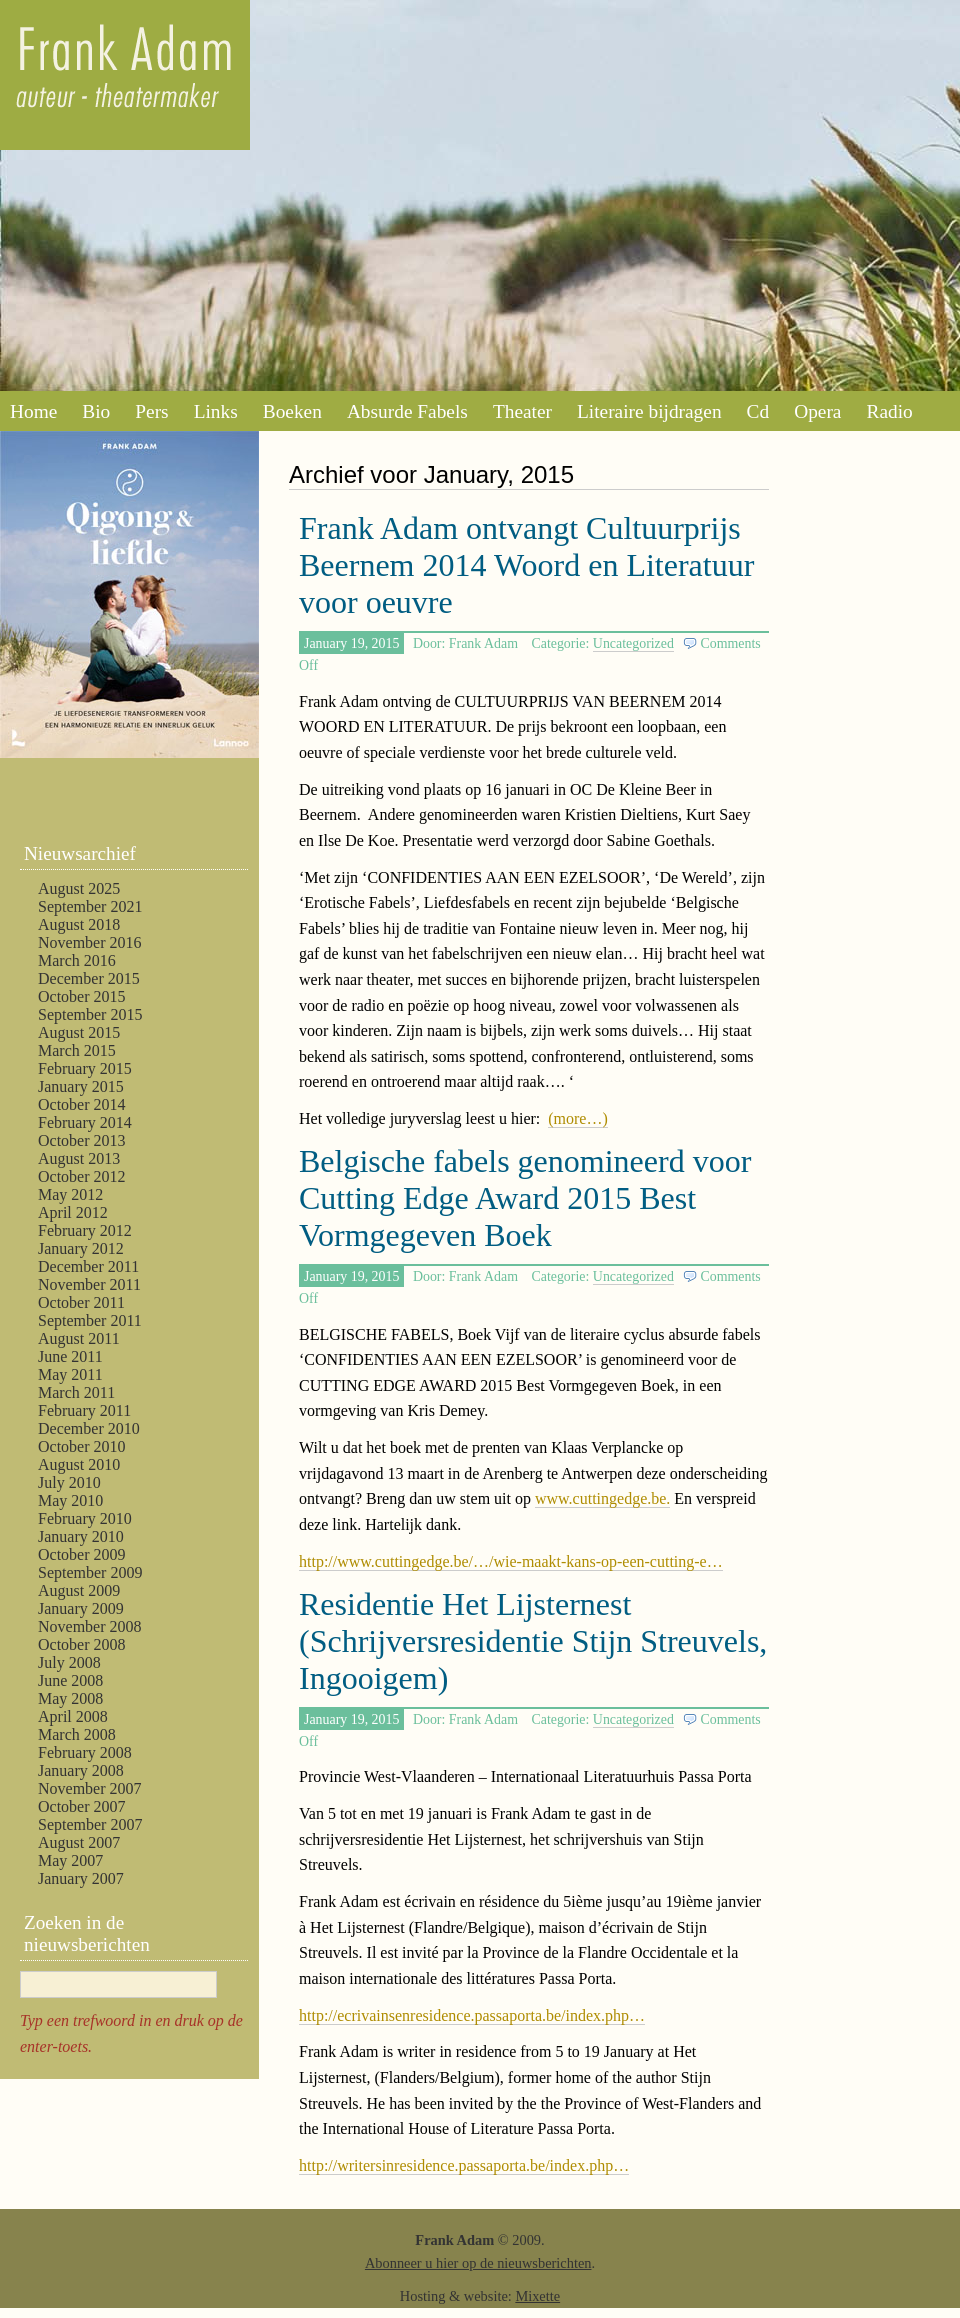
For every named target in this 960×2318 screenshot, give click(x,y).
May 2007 (70, 1860)
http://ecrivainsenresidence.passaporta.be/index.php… (472, 2015)
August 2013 (79, 1158)
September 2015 (90, 1014)
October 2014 (82, 1104)
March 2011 (76, 1392)
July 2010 (69, 1482)
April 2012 (73, 1212)
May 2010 (70, 1500)
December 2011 (88, 1266)
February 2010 (85, 1518)
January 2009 (81, 1608)
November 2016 (90, 942)
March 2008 (77, 1734)
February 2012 (85, 1230)
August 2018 (79, 924)
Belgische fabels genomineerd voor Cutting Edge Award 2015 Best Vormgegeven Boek (525, 1198)
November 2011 (89, 1284)
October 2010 (82, 1446)
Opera (817, 411)
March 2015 (77, 1050)
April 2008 (73, 1716)
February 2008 (85, 1752)
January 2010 (81, 1536)
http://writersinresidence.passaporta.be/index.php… (464, 2165)
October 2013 (82, 1140)
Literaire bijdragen (649, 411)
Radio (889, 411)
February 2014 (85, 1122)
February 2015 (85, 1068)
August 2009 (79, 1590)
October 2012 (82, 1176)
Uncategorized (633, 643)
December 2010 (89, 1428)
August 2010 (79, 1464)
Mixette (537, 2296)
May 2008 (70, 1698)
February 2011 (84, 1410)
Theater (522, 411)
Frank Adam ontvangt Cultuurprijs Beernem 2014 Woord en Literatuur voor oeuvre (526, 565)
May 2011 (70, 1374)
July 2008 (69, 1662)
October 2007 (82, 1806)
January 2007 (81, 1878)
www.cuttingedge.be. (602, 1498)
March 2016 (77, 960)
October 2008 (82, 1644)
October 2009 (82, 1554)
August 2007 (79, 1842)
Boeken (292, 411)
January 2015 (81, 1086)
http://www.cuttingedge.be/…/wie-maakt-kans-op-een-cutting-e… (511, 1561)
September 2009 (90, 1572)
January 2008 (81, 1770)
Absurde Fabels (407, 411)
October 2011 (81, 1302)
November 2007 (90, 1788)
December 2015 (89, 978)
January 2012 (81, 1248)
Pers (151, 411)
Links (216, 411)
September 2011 (90, 1320)
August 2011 (79, 1338)
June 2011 (70, 1356)
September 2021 (90, 906)
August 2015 (79, 1032)
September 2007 (90, 1824)
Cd (758, 411)
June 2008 (70, 1680)
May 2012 (70, 1194)
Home (33, 411)
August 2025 (79, 888)
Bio (96, 411)
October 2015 (82, 996)
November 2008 (90, 1626)
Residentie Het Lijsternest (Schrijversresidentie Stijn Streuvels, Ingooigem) (533, 1641)
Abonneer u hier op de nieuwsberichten (478, 2263)
